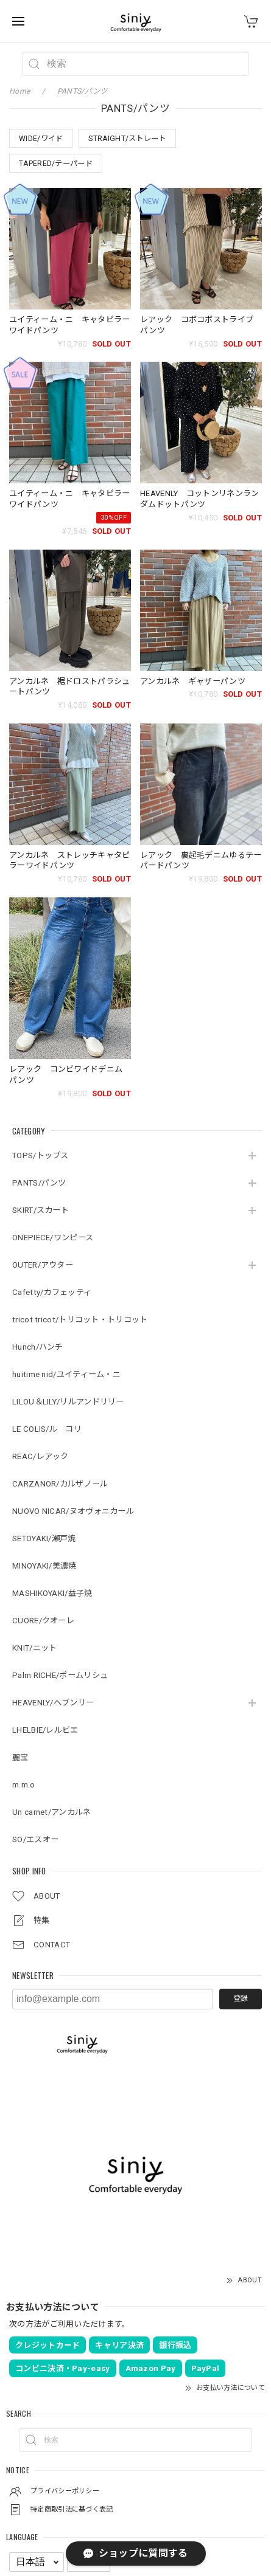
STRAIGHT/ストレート (127, 138)
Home (19, 91)
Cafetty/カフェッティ (51, 1292)
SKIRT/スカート (40, 1210)
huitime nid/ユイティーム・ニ (66, 1374)
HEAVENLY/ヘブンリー (53, 1702)
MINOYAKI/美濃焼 (44, 1565)
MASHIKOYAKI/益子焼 (52, 1593)
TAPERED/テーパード (56, 163)
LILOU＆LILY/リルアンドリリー (68, 1401)
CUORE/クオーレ (43, 1620)
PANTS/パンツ (39, 1182)
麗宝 (20, 1757)
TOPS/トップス (40, 1155)
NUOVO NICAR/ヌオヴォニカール (73, 1511)
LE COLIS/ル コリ (47, 1429)
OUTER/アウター (42, 1264)
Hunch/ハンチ (37, 1347)
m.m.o (23, 1784)
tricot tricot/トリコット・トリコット (80, 1319)
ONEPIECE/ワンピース (52, 1237)
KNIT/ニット (34, 1647)
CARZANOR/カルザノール (60, 1483)
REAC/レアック (40, 1456)
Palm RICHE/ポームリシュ (60, 1675)
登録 (240, 1998)
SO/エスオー (35, 1839)
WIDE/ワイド (41, 138)
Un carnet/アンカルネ (51, 1812)
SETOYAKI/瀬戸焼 (44, 1538)
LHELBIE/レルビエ (45, 1730)
